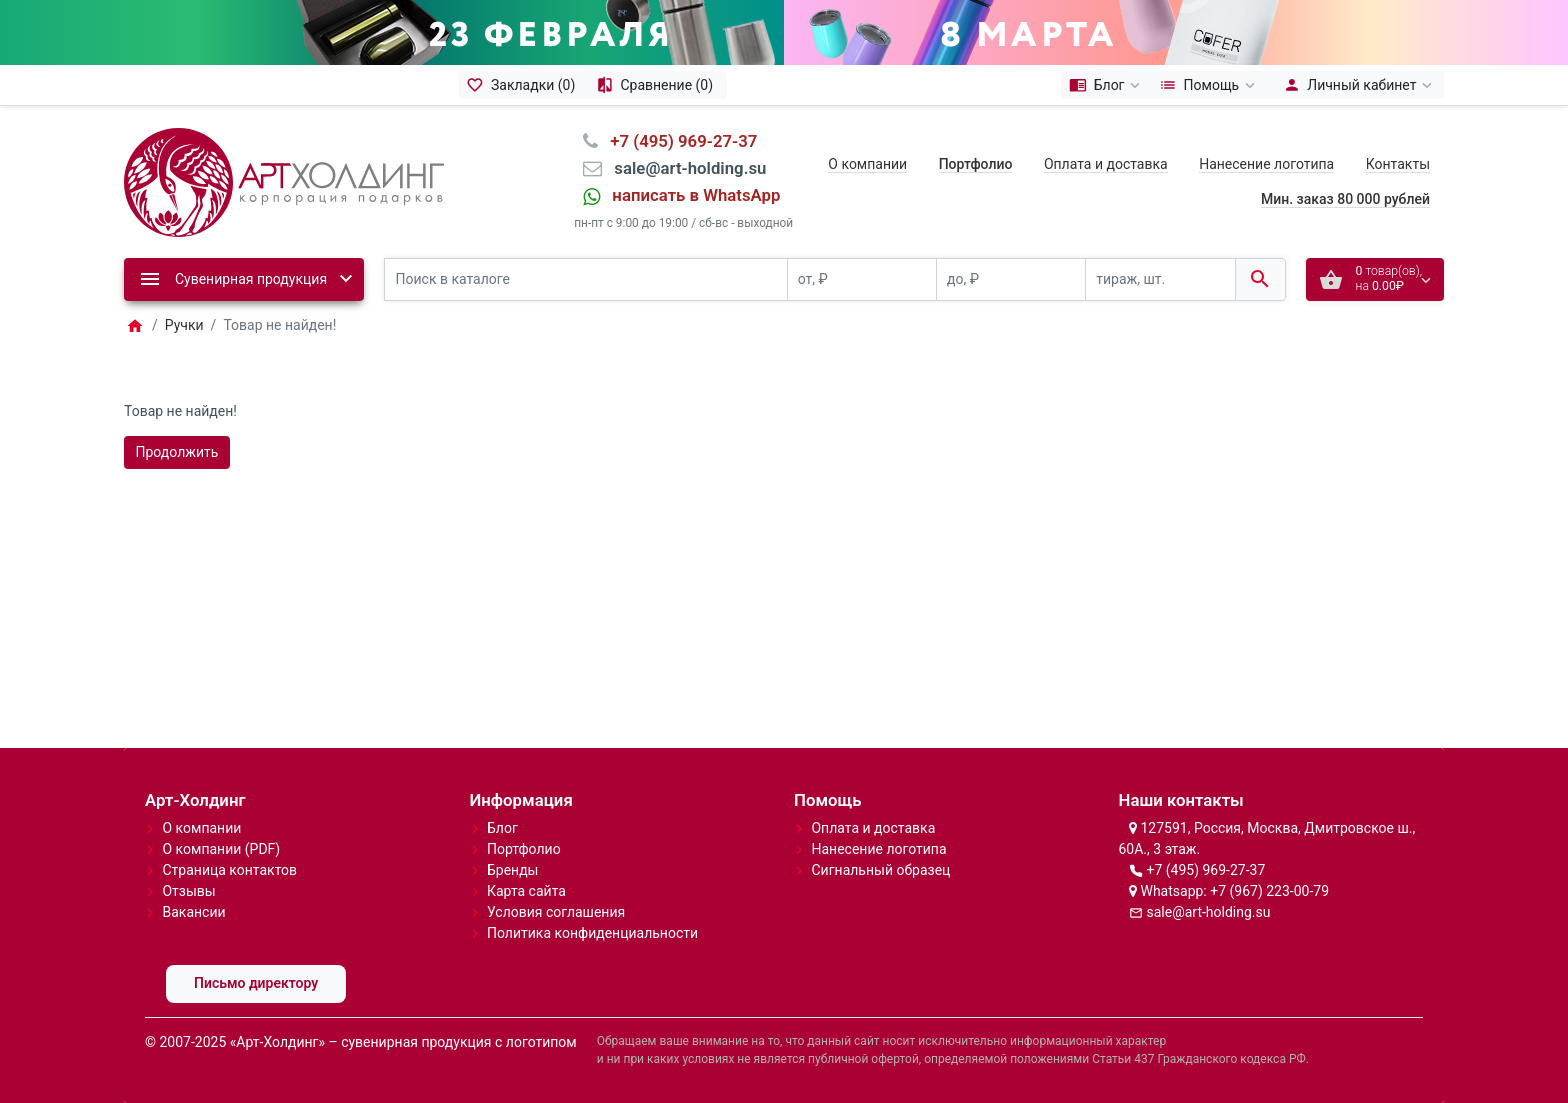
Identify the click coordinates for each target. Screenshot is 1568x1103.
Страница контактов (229, 870)
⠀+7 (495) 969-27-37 (677, 141)
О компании (867, 164)
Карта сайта (526, 891)
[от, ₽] (862, 279)
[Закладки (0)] (524, 85)
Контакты (1398, 164)
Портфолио (524, 849)
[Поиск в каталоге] (586, 279)
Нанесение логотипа (1266, 164)
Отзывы (188, 891)
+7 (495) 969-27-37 (1205, 870)
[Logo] (284, 181)
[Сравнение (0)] (657, 85)
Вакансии (193, 912)
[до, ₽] (1011, 279)
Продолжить (177, 452)
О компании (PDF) (221, 849)
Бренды (513, 870)
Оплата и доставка (1106, 164)
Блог (502, 828)
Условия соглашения (556, 912)
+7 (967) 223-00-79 (1269, 891)
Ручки (184, 325)
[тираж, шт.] (1160, 279)
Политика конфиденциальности (592, 933)
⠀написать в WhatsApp (690, 195)
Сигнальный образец (880, 870)
